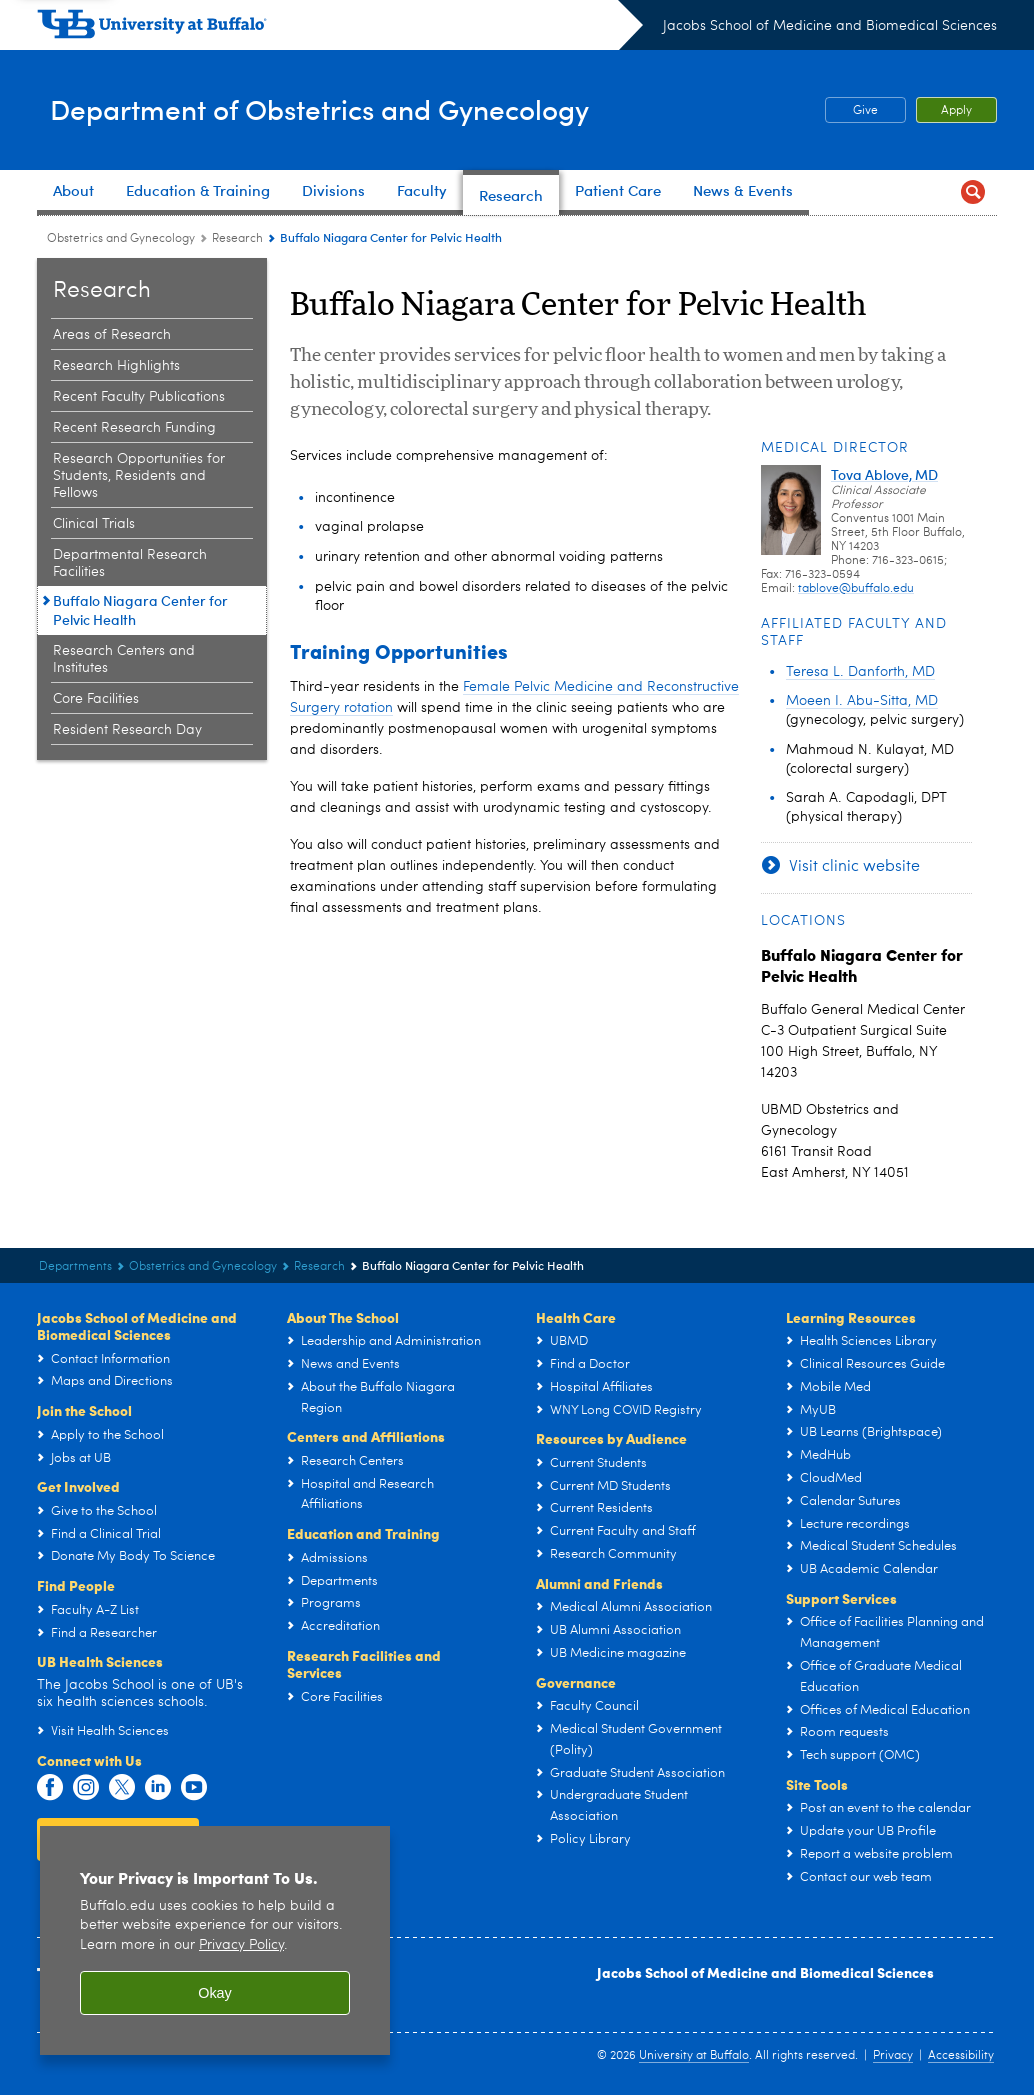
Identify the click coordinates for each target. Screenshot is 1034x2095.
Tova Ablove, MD (884, 474)
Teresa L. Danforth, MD (860, 672)
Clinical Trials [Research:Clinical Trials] (94, 524)
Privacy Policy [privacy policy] (241, 1945)
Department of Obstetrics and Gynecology (385, 108)
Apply (956, 111)
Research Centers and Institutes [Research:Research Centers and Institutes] (124, 659)
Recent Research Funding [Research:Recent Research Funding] (134, 428)
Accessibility (961, 2056)
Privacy (893, 2056)
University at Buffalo (694, 2056)
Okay (215, 1993)
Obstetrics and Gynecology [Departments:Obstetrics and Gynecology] (121, 239)
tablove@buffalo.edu (856, 589)
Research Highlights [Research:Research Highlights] (116, 366)
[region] (215, 1940)
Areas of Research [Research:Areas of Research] (112, 335)
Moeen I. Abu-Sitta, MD (862, 701)
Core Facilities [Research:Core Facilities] (96, 699)
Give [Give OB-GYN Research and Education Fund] (851, 111)
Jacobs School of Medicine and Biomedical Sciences (830, 26)
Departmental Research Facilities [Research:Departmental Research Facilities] (130, 563)
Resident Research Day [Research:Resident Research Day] (127, 730)
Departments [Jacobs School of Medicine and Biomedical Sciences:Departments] (75, 1267)
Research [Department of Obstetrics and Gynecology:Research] (237, 239)
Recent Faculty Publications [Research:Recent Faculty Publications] (139, 397)
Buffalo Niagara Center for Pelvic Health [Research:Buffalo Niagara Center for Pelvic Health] (140, 610)
